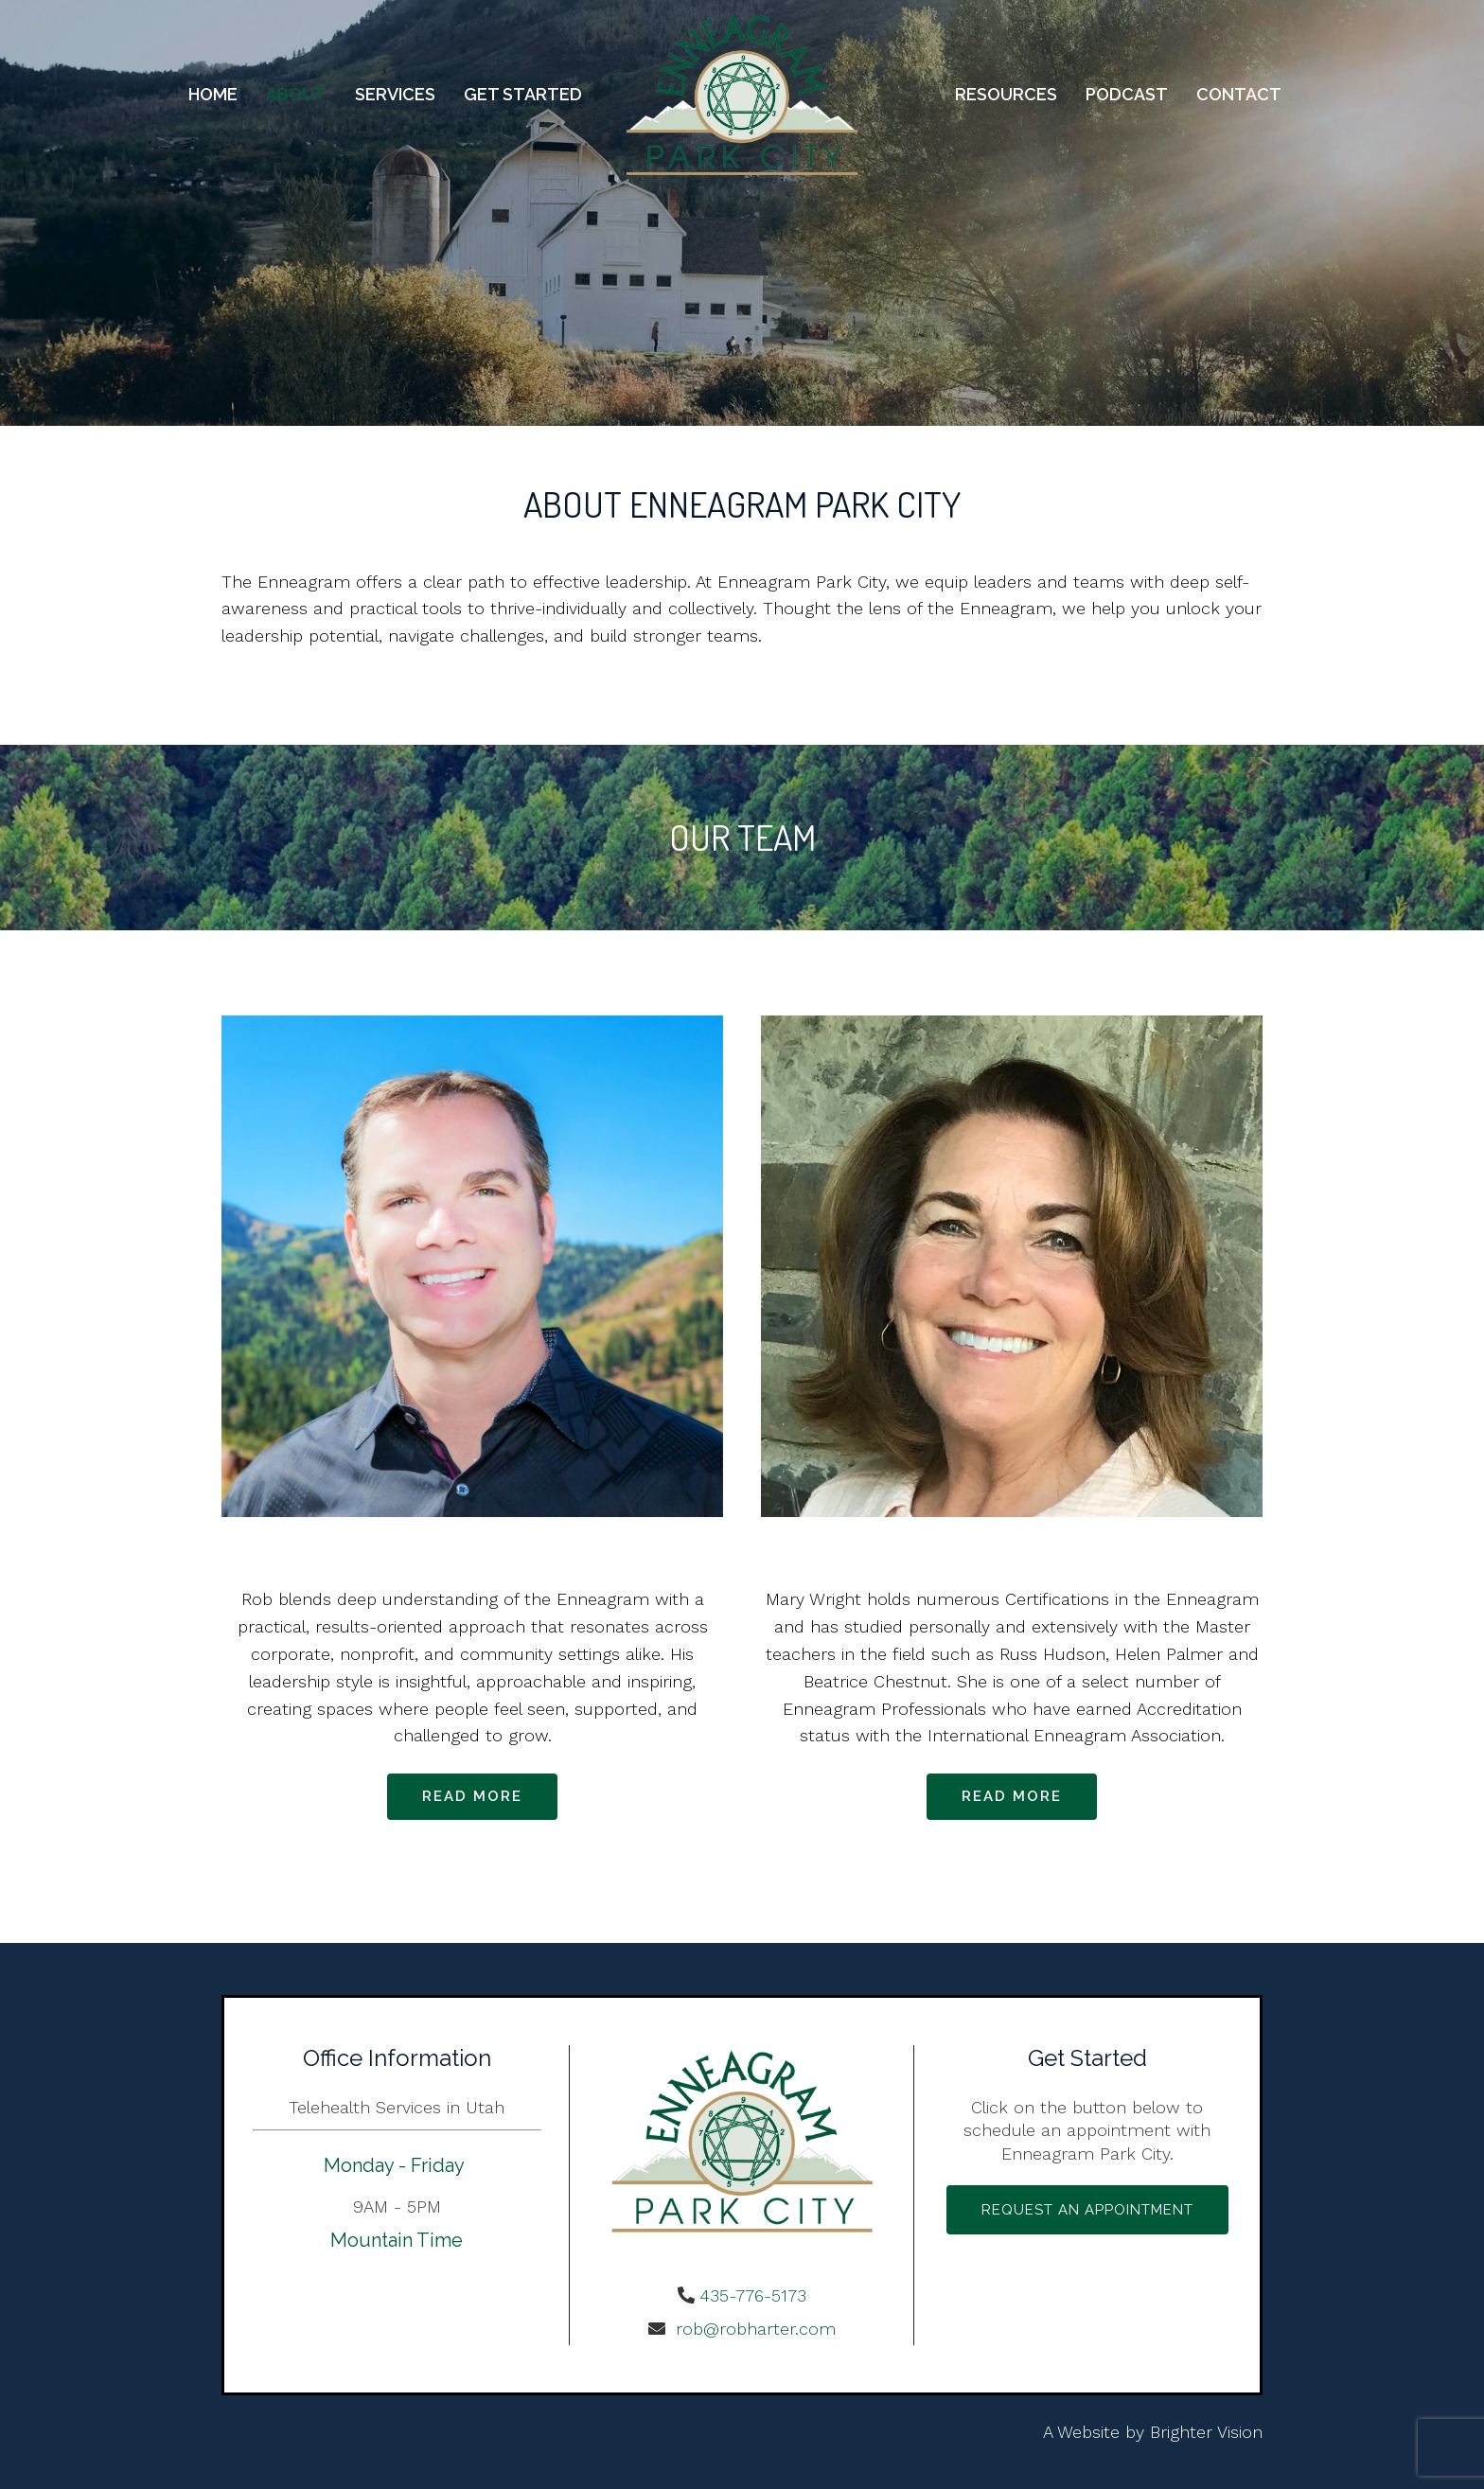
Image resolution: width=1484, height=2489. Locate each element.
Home (213, 94)
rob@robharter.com (753, 2329)
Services (395, 94)
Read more (472, 1796)
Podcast (1127, 94)
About (296, 94)
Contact (1238, 94)
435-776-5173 (752, 2295)
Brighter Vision (1206, 2432)
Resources (1006, 94)
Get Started (523, 94)
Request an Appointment (1087, 2209)
